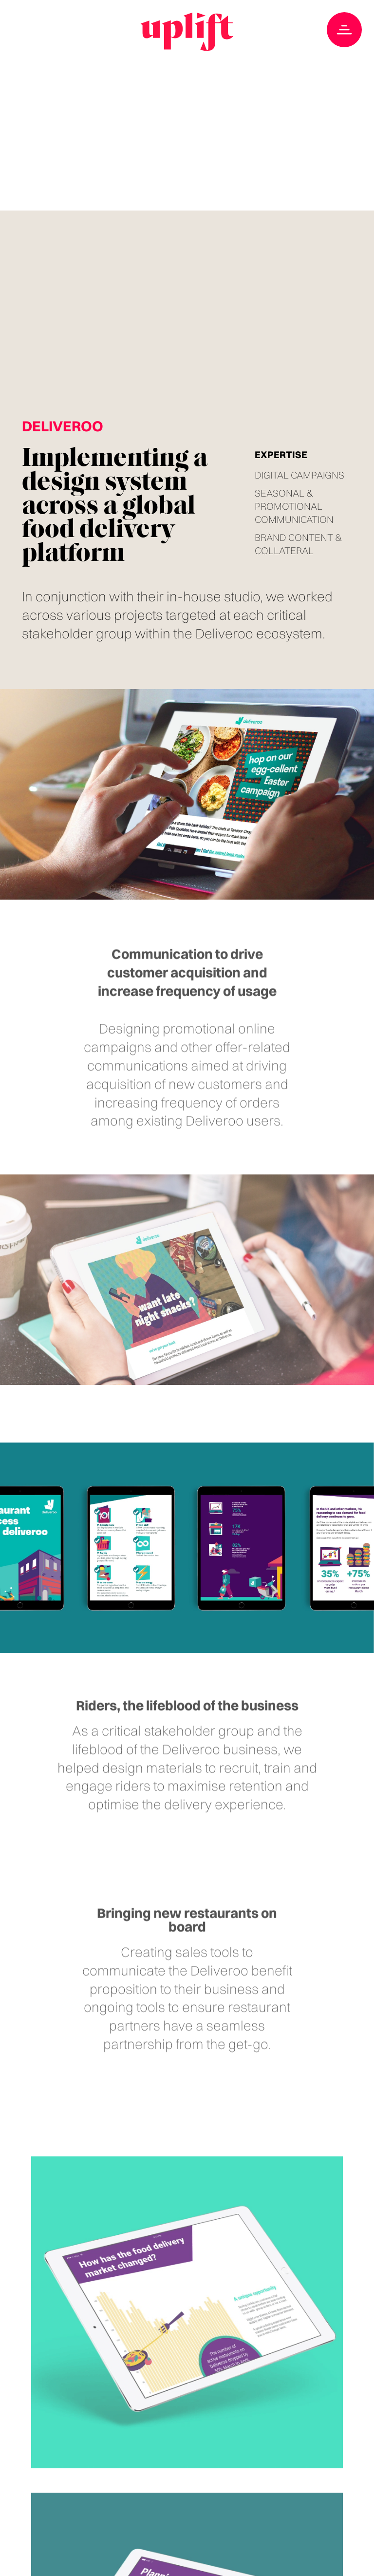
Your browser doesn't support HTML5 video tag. (187, 105)
